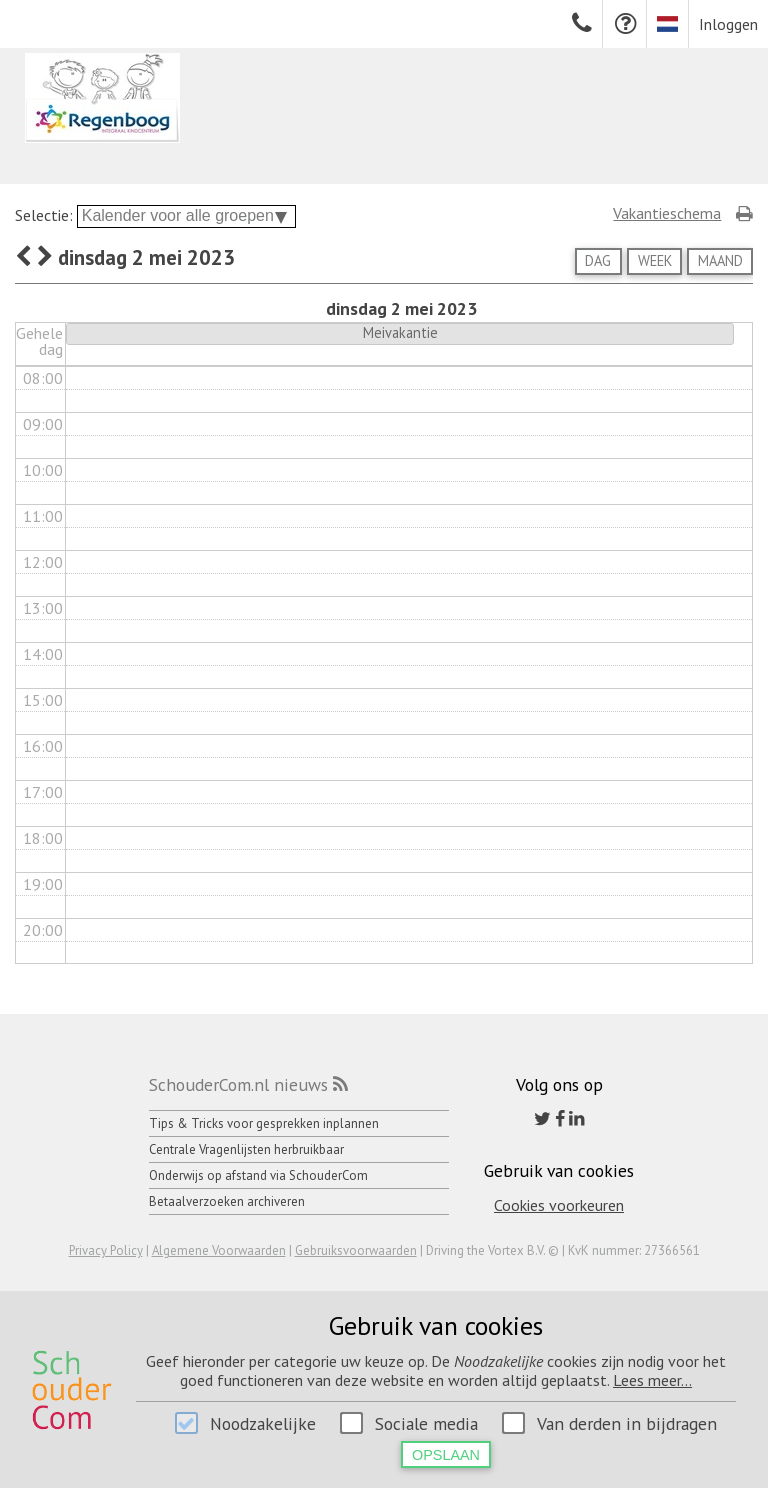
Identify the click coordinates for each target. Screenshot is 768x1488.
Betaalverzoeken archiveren (227, 1201)
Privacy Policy (106, 1250)
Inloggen (728, 24)
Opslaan (446, 1455)
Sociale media (426, 1423)
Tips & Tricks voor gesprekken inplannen (264, 1123)
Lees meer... (652, 1380)
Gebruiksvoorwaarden (356, 1250)
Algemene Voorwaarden (219, 1250)
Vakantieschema (667, 213)
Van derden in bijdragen (627, 1423)
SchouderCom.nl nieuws (238, 1084)
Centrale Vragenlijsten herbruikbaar (246, 1149)
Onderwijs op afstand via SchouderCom (258, 1175)
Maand (720, 260)
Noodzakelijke (263, 1423)
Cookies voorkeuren (559, 1205)
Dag (598, 260)
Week (655, 260)
